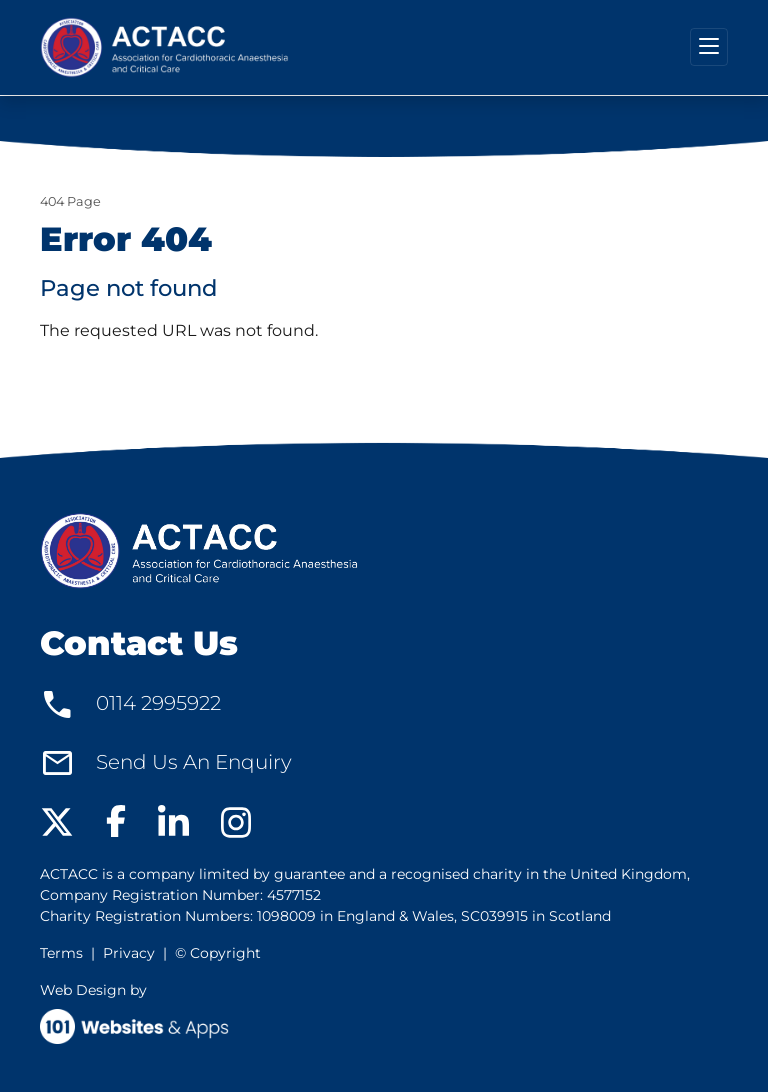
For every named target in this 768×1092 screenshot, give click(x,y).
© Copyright (218, 953)
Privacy (129, 953)
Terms (61, 953)
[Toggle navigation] (709, 47)
